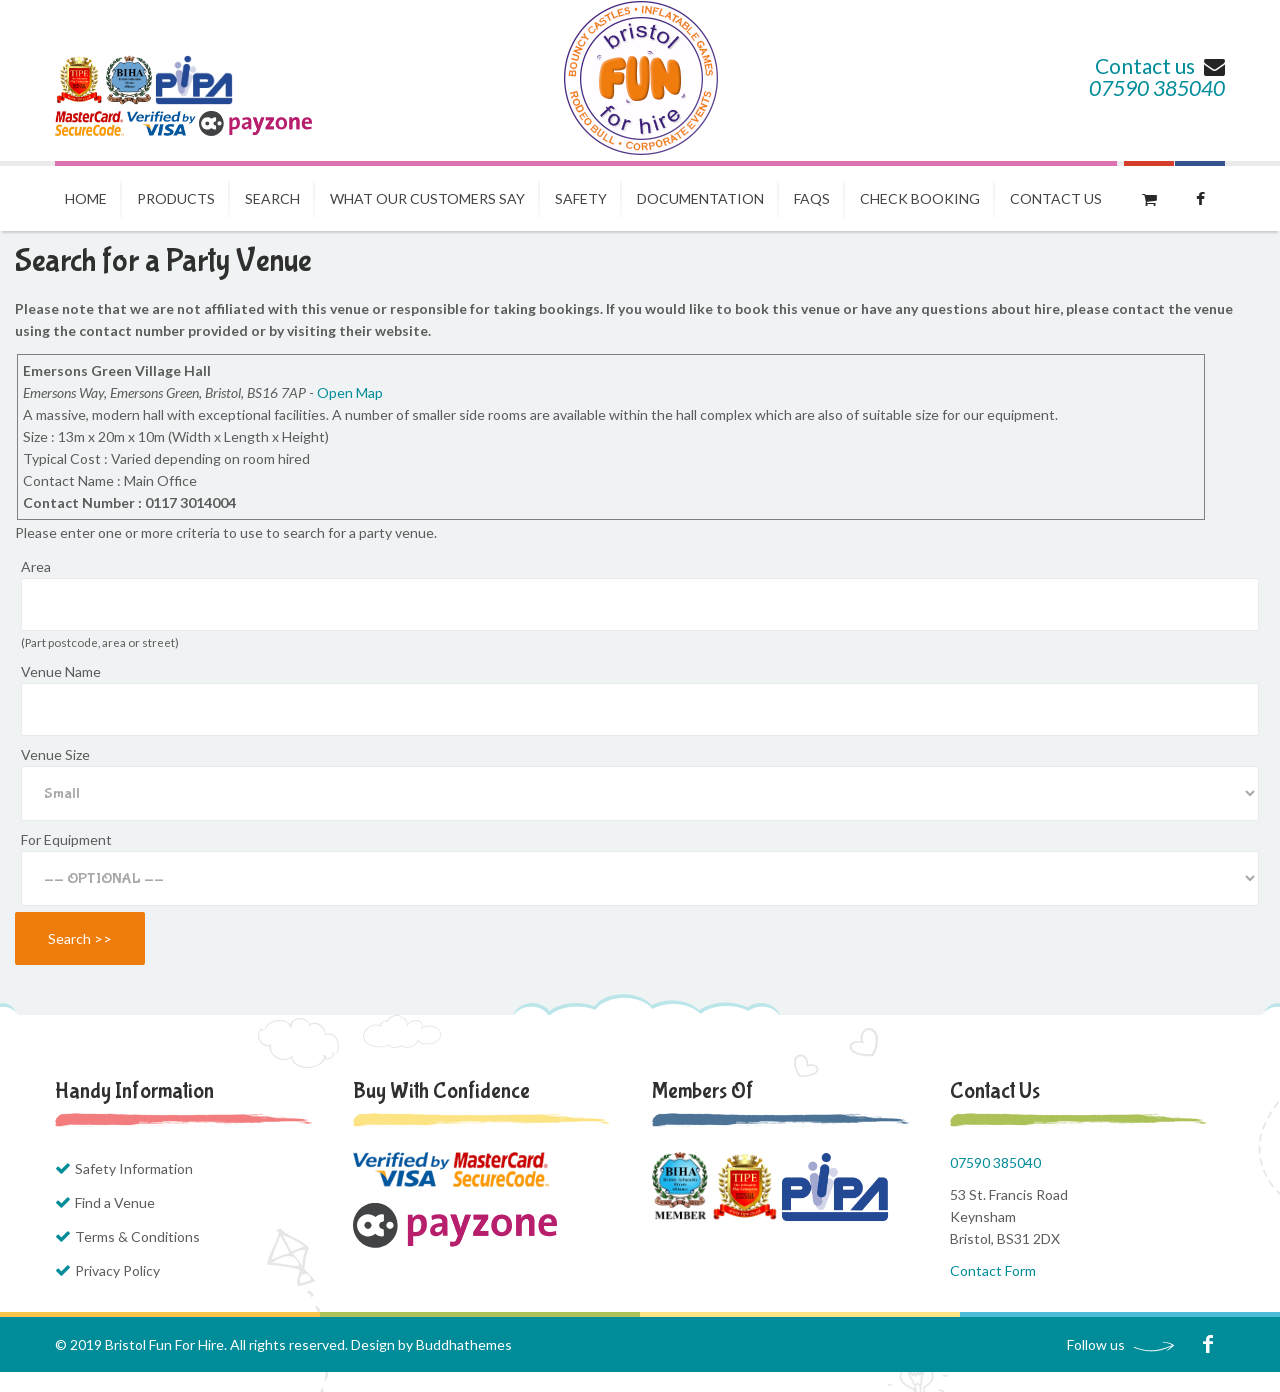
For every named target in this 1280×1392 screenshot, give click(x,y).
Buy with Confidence (441, 1091)
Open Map (350, 392)
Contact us (1160, 65)
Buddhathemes (464, 1344)
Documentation (700, 198)
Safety (581, 198)
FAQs (812, 198)
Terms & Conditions (137, 1236)
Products (176, 198)
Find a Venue (115, 1202)
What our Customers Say (427, 198)
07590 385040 (1157, 87)
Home (86, 198)
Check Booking (920, 198)
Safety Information (134, 1168)
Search (272, 198)
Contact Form (993, 1270)
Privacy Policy (117, 1270)
